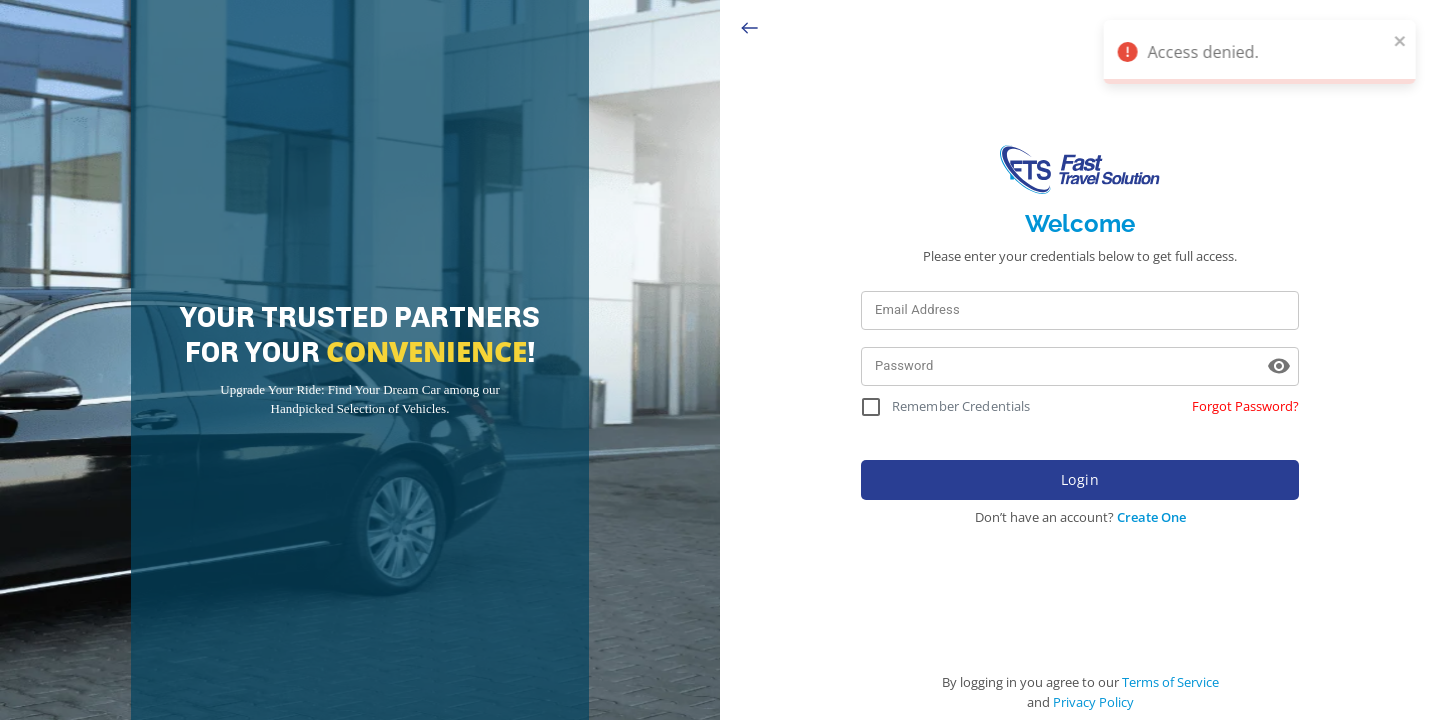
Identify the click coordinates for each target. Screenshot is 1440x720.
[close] (1405, 40)
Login (1080, 480)
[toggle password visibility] (1279, 366)
